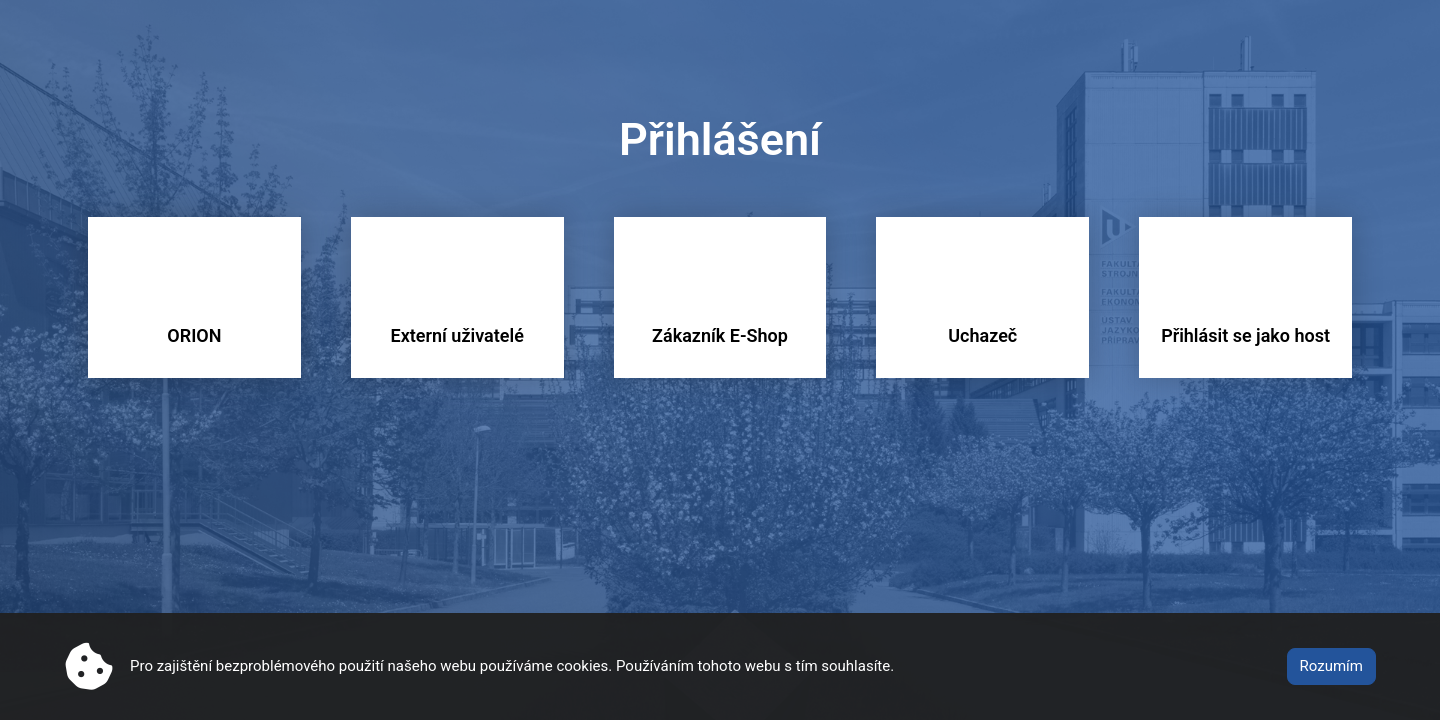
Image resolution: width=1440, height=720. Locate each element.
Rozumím (1331, 666)
